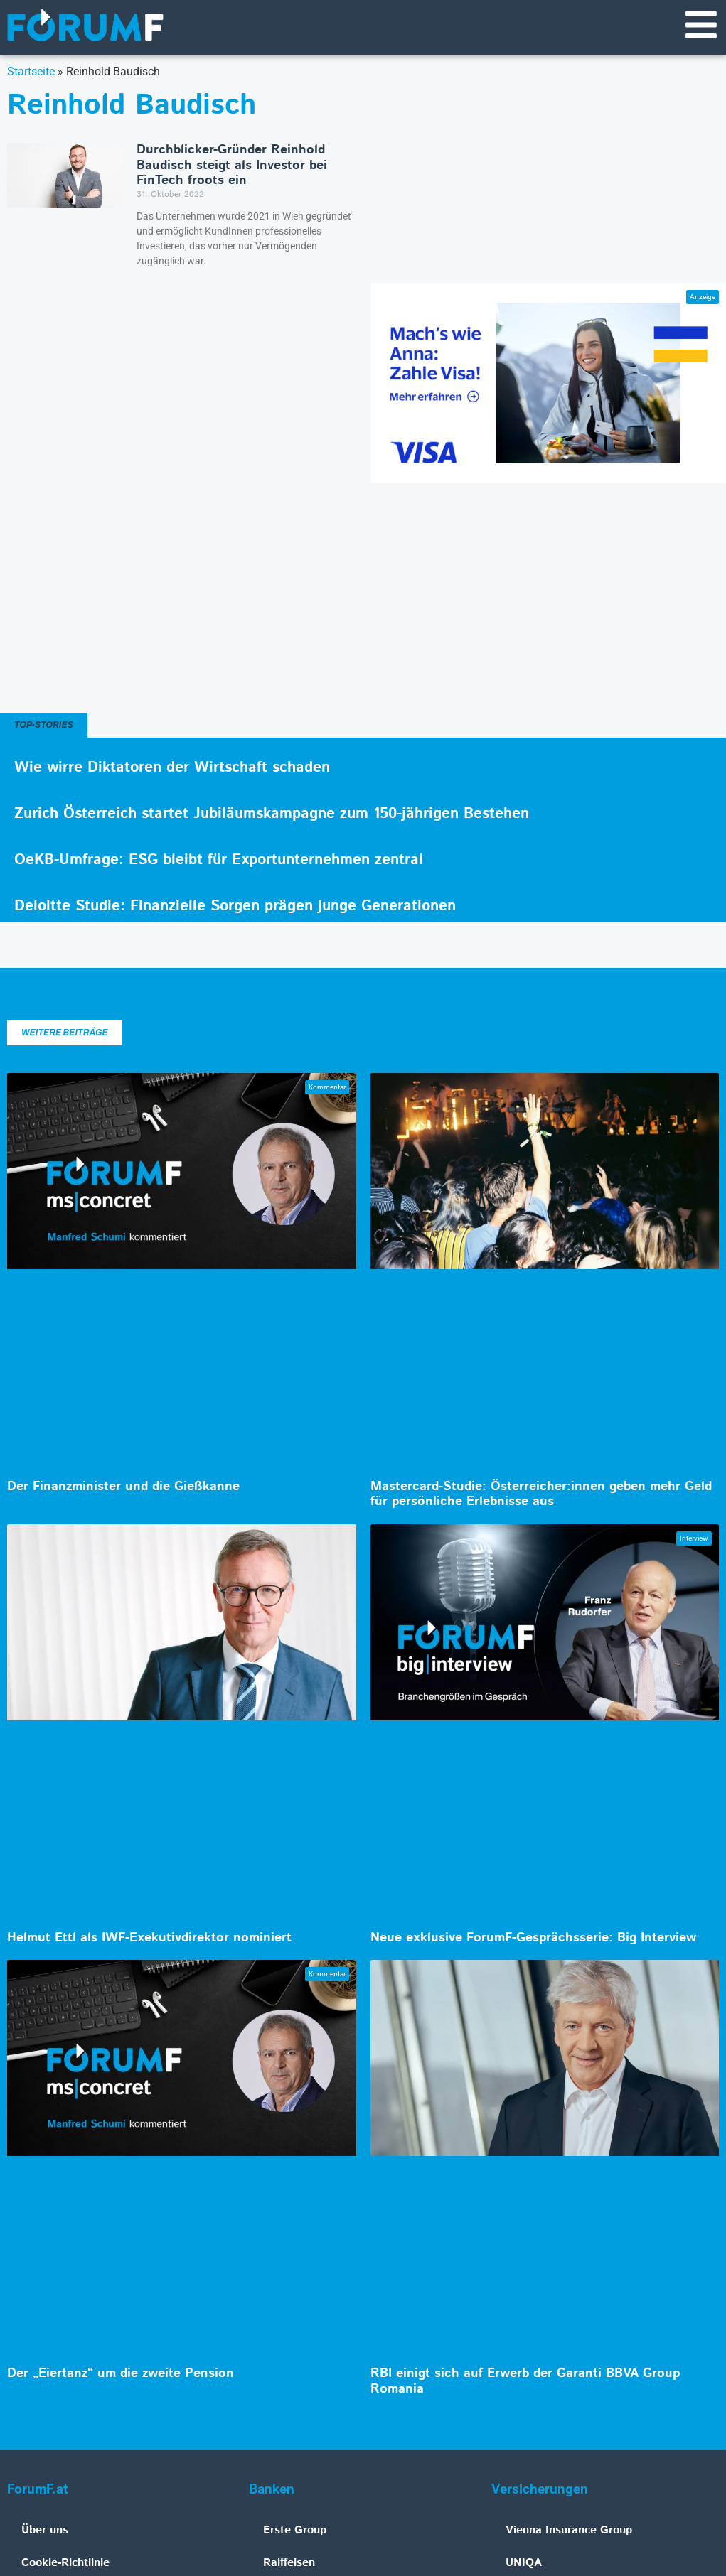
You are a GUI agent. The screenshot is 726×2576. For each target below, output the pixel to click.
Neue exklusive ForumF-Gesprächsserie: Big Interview (533, 1938)
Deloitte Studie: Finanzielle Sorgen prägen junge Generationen (235, 906)
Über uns (44, 2530)
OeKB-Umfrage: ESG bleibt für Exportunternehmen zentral (218, 860)
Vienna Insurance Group (569, 2530)
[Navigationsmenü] (701, 25)
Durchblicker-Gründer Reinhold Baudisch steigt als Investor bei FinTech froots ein (232, 165)
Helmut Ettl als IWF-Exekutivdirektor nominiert (149, 1938)
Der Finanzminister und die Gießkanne (123, 1486)
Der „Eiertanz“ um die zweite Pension (120, 2373)
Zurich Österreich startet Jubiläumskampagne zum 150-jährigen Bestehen (271, 813)
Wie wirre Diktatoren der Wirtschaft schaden (172, 767)
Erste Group (294, 2530)
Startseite (31, 71)
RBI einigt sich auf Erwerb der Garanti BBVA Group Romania (525, 2381)
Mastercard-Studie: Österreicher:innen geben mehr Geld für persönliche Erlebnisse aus (541, 1494)
